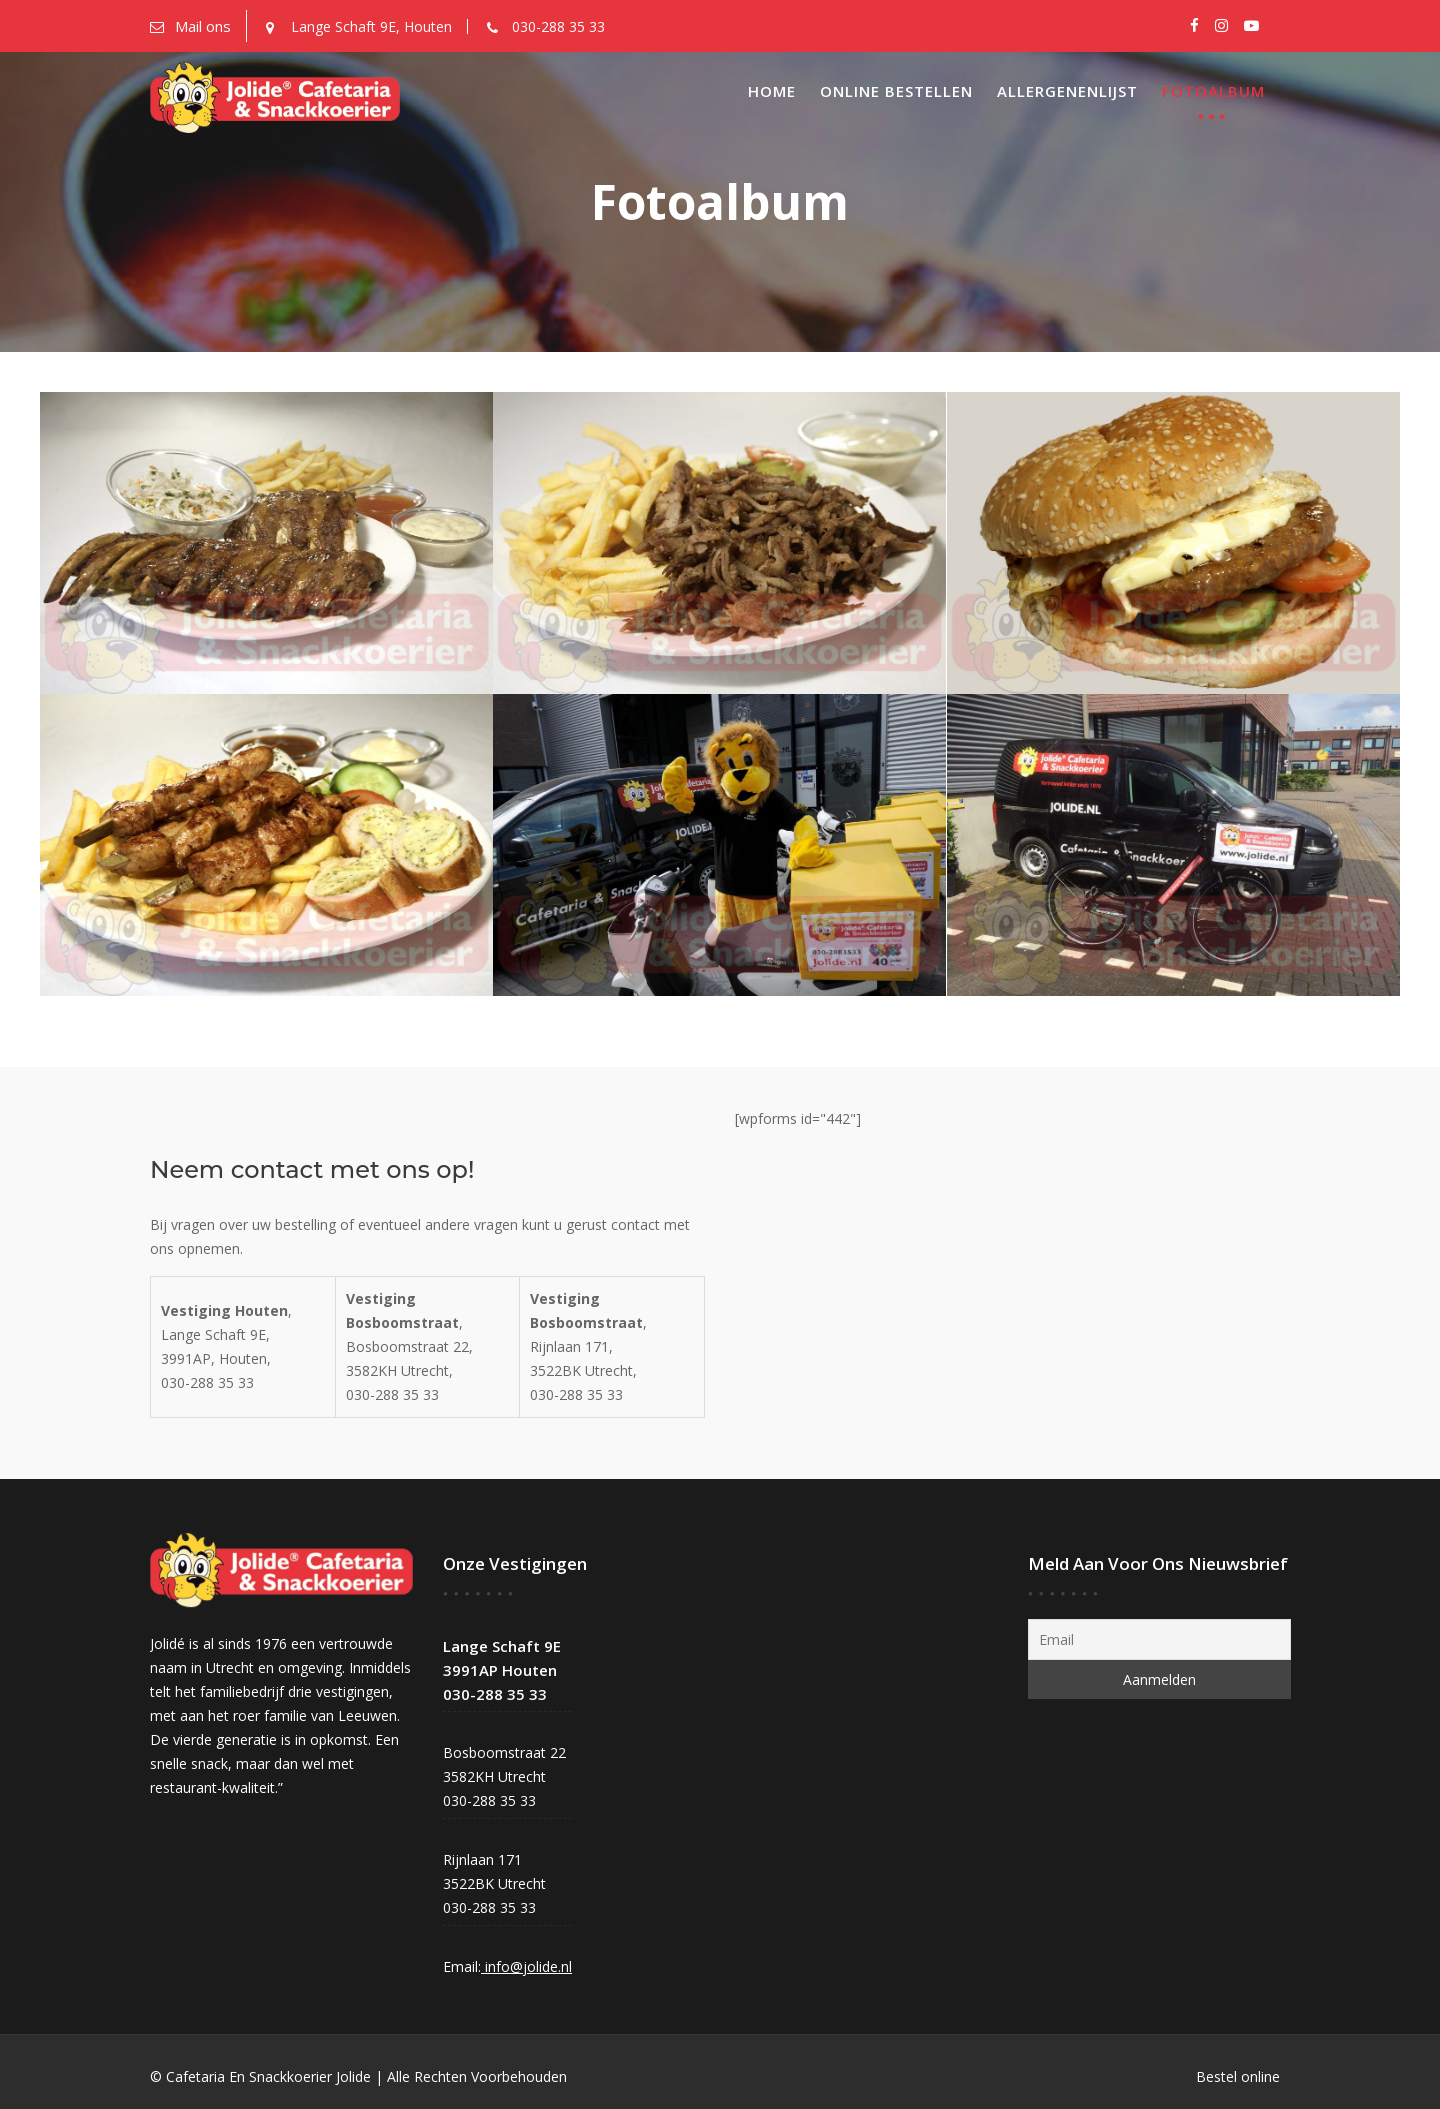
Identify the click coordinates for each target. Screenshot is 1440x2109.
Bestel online (1238, 2076)
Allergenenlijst (1067, 91)
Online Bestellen (896, 91)
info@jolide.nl (527, 1964)
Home (772, 91)
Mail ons (203, 26)
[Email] (1158, 1639)
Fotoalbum (1213, 91)
